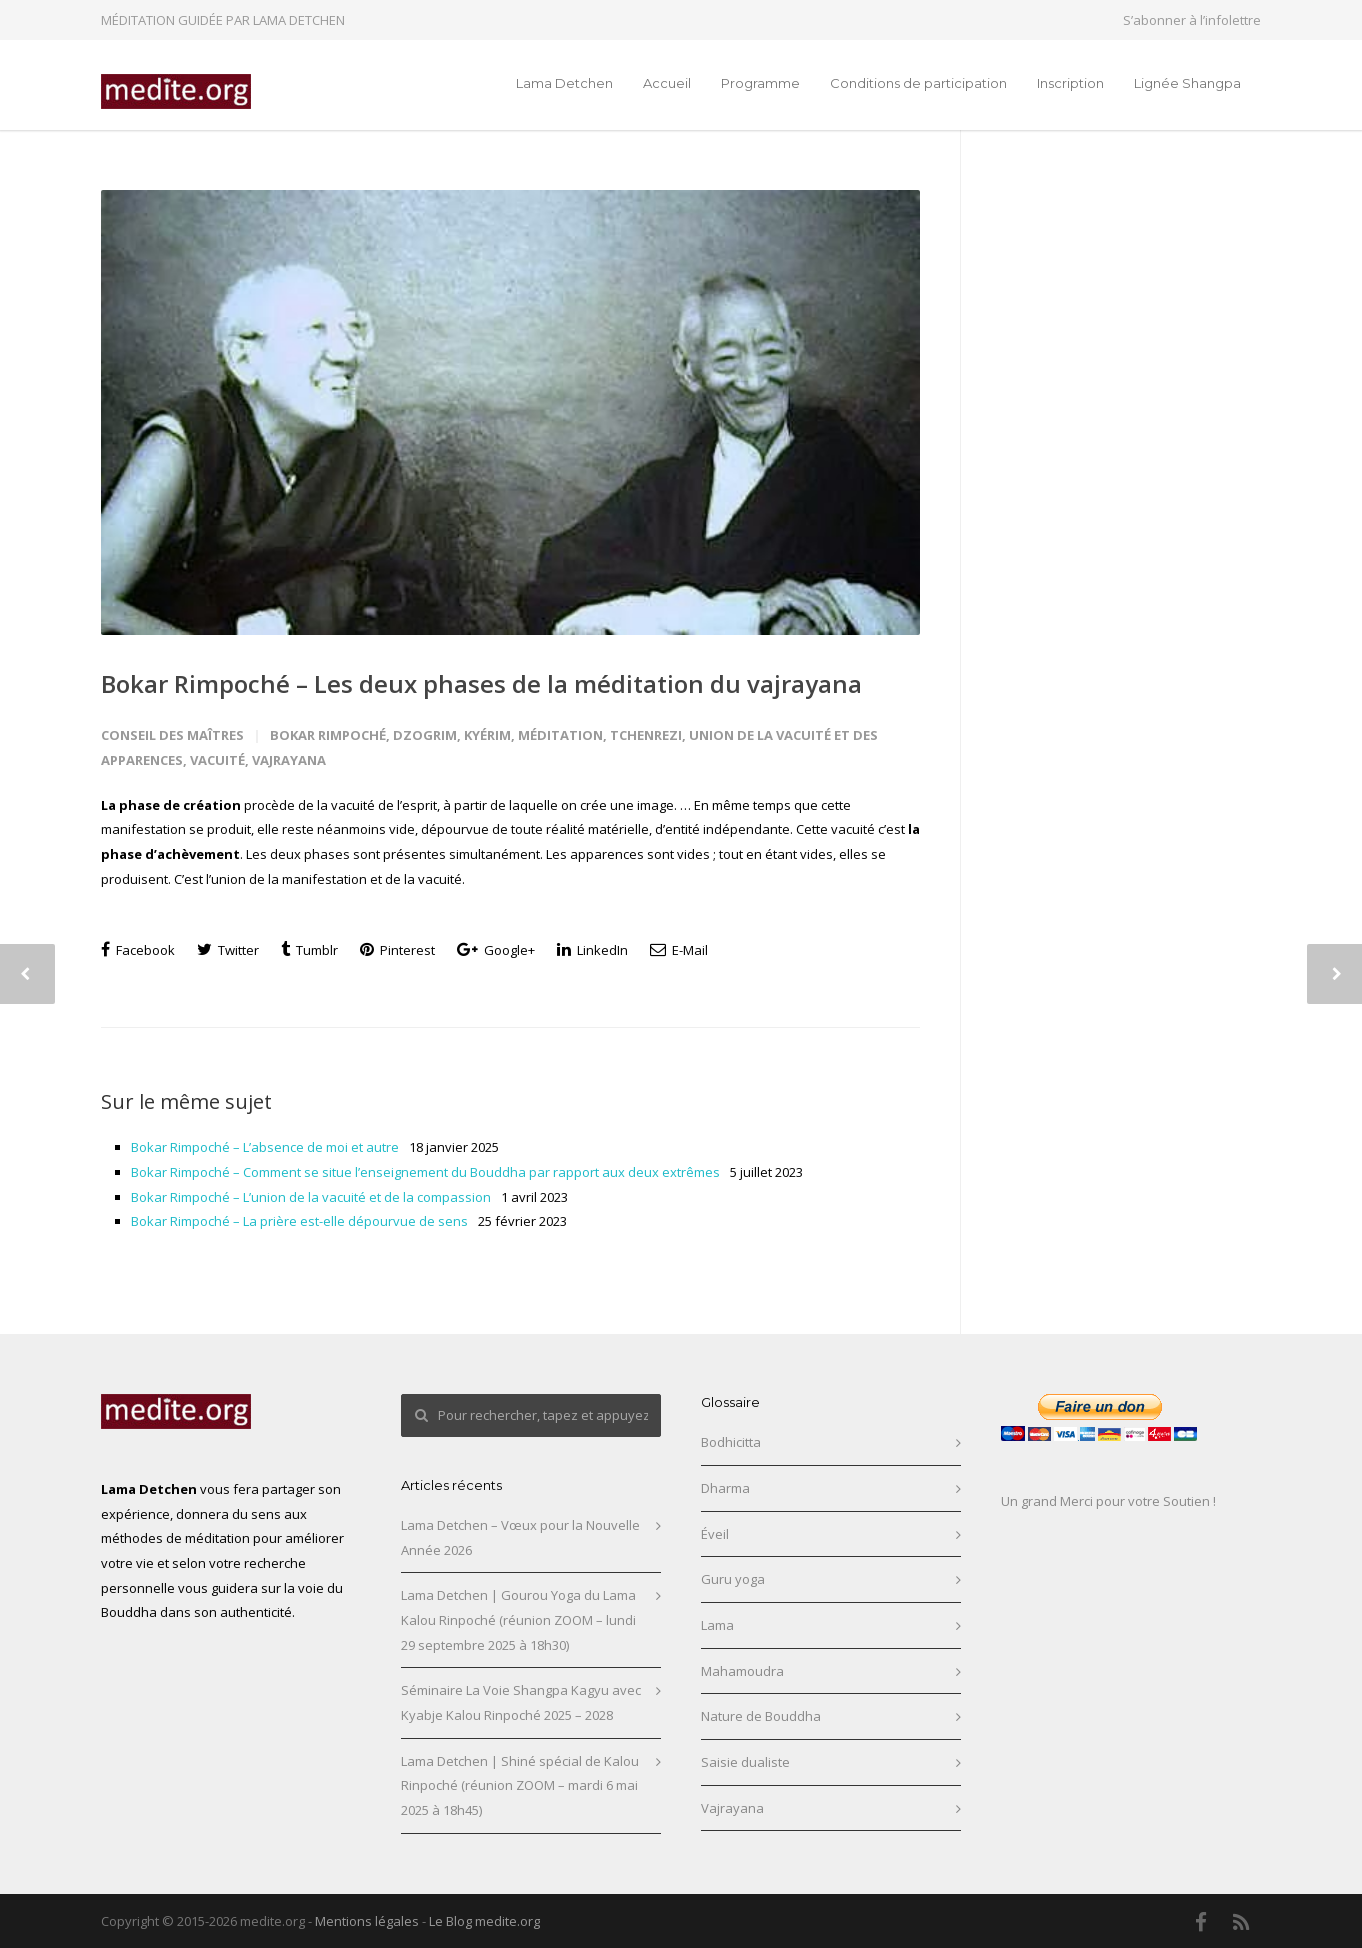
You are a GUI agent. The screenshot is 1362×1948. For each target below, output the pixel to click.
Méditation (560, 735)
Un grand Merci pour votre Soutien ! (1108, 1501)
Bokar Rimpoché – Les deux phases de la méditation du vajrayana (481, 683)
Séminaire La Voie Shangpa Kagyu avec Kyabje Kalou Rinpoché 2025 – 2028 (521, 1702)
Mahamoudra (742, 1671)
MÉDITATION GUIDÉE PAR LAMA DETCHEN (223, 20)
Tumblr (309, 950)
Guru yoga (733, 1579)
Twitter (228, 950)
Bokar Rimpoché (328, 735)
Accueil (667, 83)
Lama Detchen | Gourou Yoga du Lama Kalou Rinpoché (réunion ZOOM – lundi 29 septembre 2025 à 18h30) (518, 1619)
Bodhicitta (731, 1442)
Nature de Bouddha (761, 1716)
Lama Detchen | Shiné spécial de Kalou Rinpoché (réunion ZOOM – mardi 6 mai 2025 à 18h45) (520, 1785)
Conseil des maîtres (172, 735)
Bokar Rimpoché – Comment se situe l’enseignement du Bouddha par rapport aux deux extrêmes (425, 1172)
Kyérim (487, 735)
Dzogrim (425, 735)
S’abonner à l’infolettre (1192, 20)
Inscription (1070, 83)
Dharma (725, 1488)
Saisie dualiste (745, 1762)
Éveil (715, 1534)
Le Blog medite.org (484, 1921)
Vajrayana (289, 760)
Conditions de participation (918, 83)
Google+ (496, 950)
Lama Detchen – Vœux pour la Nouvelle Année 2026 (520, 1537)
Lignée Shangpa (1187, 83)
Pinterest (397, 950)
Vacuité (217, 760)
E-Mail (679, 950)
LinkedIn (592, 950)
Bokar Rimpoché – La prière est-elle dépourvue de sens (299, 1221)
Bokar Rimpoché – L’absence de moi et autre (265, 1147)
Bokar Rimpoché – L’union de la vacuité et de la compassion (311, 1197)
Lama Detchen (564, 83)
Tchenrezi (646, 735)
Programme (760, 83)
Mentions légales (367, 1921)
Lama (717, 1625)
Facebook (138, 950)
